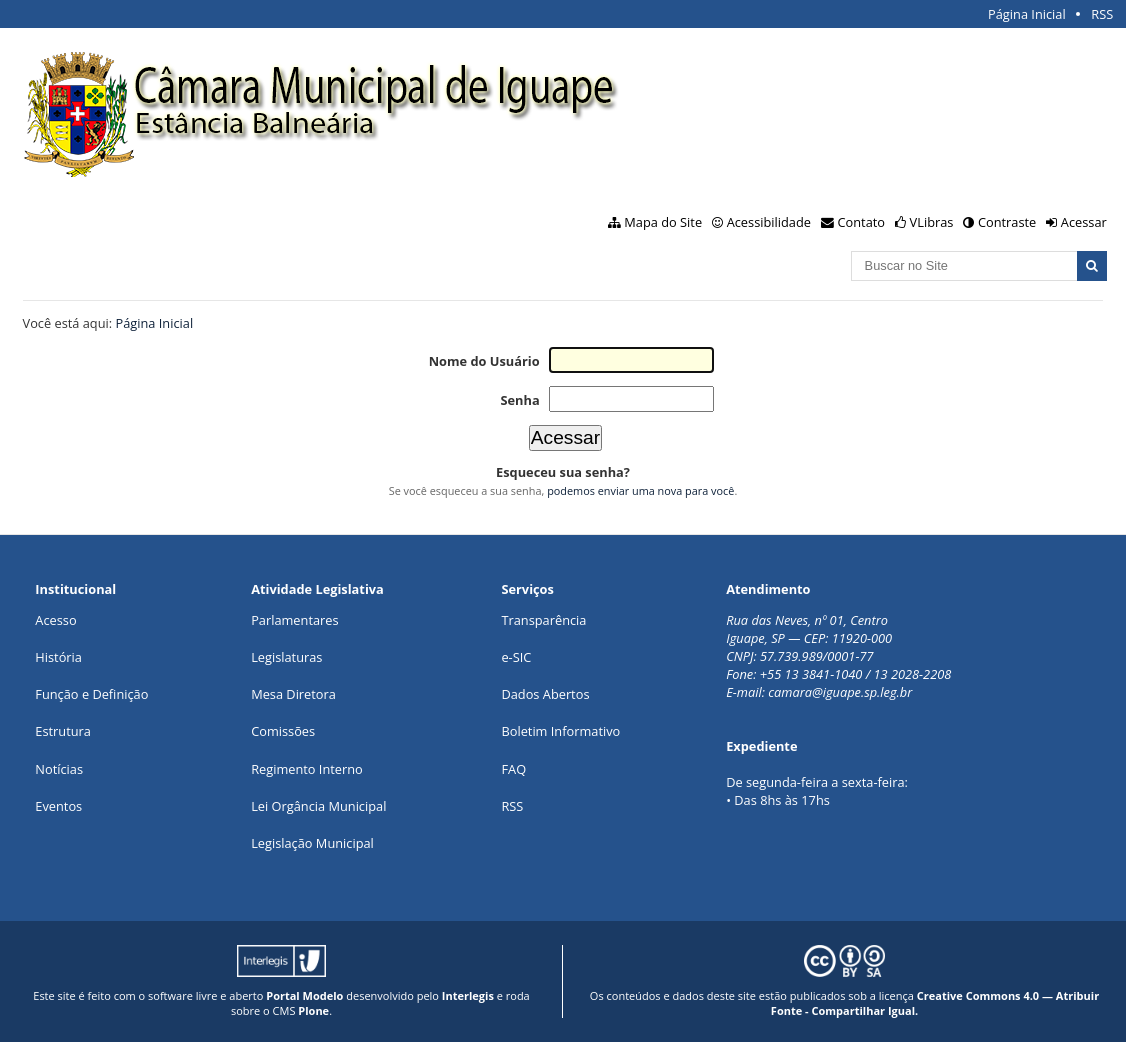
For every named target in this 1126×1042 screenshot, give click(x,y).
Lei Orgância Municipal (318, 806)
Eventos (58, 806)
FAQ (513, 769)
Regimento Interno (307, 769)
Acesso (55, 620)
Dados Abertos (545, 694)
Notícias (59, 769)
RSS (1102, 14)
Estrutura (63, 731)
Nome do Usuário (484, 361)
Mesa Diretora (293, 694)
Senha (519, 400)
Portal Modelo (304, 995)
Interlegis (468, 995)
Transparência (543, 620)
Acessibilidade (769, 222)
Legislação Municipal (312, 843)
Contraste (1007, 222)
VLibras (932, 222)
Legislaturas (286, 657)
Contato (862, 222)
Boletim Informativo (560, 731)
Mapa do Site (663, 222)
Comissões (283, 731)
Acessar (1084, 222)
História (58, 657)
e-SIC (516, 657)
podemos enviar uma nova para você (640, 490)
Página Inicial (1027, 14)
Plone (313, 1010)
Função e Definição (91, 694)
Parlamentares (294, 620)
